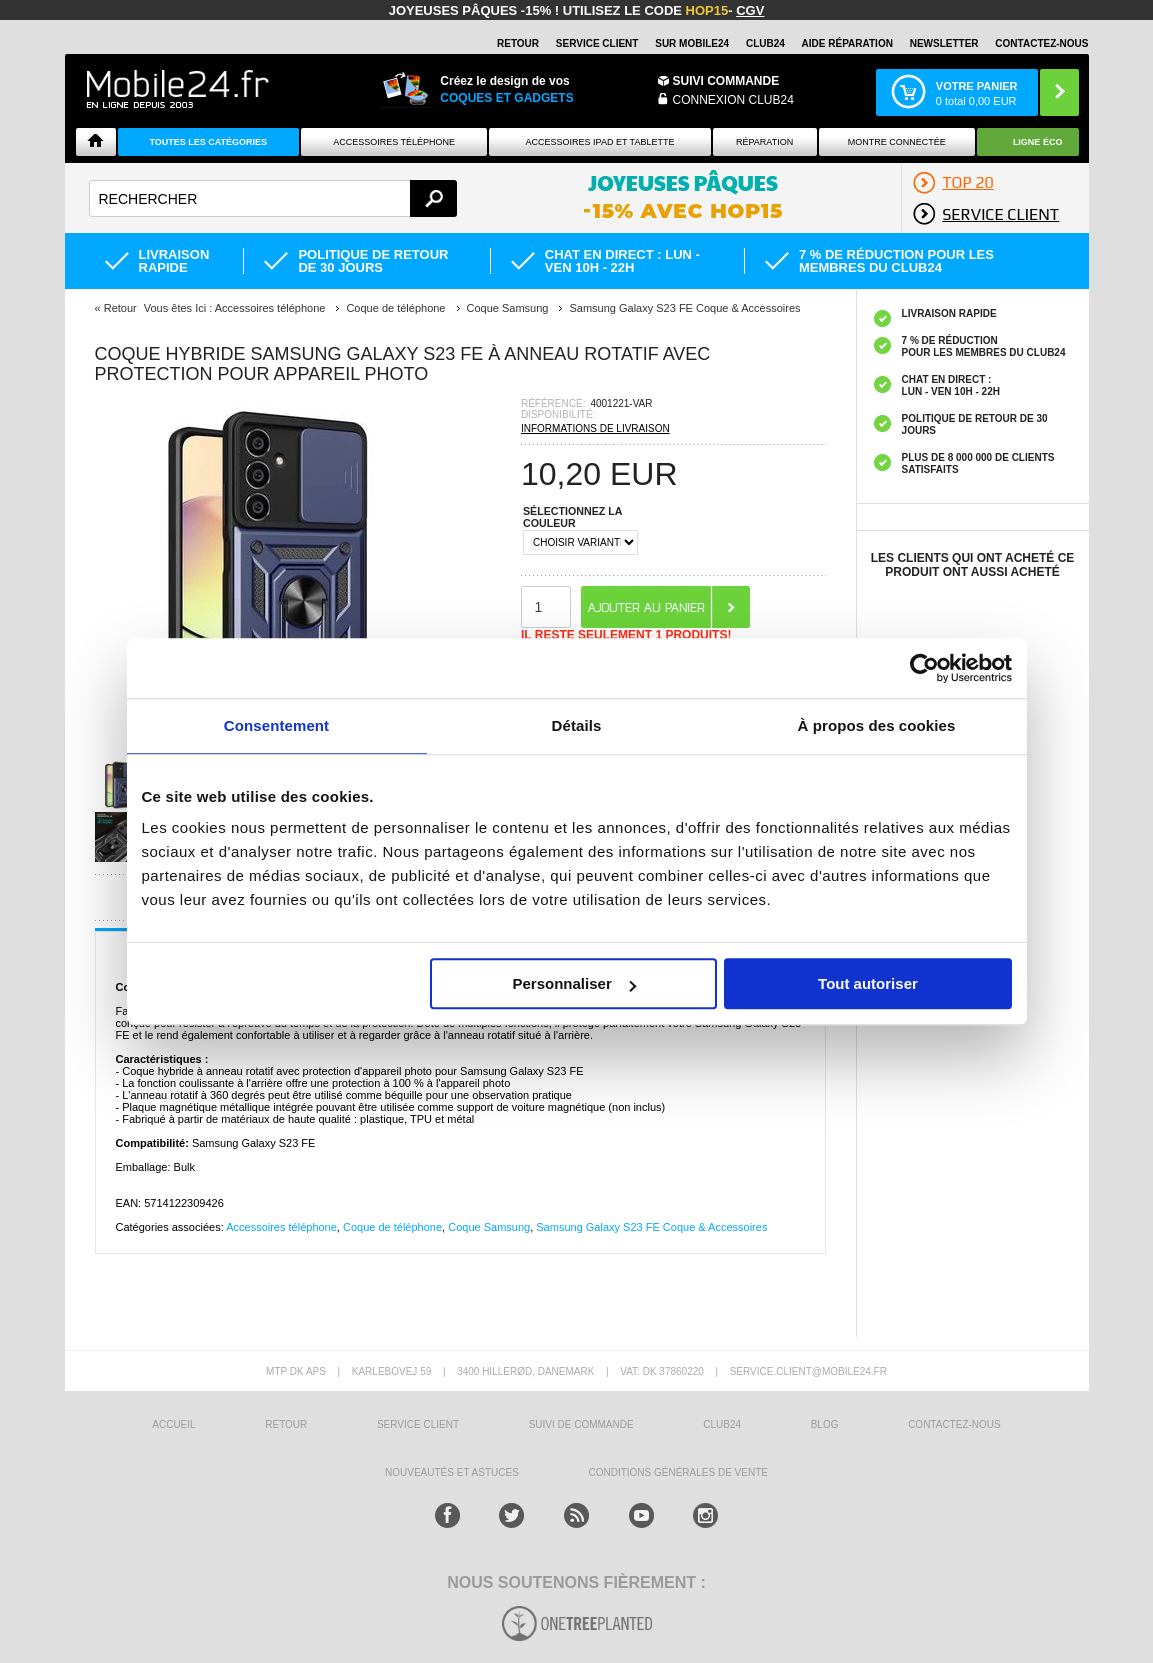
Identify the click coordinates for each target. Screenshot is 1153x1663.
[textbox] (273, 198)
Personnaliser (574, 983)
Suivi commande (726, 81)
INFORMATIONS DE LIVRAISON (595, 428)
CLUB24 (722, 1424)
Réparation (764, 142)
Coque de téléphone (392, 1227)
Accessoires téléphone (281, 1227)
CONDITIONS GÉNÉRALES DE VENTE (677, 1472)
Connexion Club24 (733, 100)
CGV (750, 10)
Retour (120, 308)
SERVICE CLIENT (597, 43)
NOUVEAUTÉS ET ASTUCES (452, 1472)
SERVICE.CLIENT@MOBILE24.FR (808, 1371)
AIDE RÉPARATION (847, 43)
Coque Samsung (489, 1227)
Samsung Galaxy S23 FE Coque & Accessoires (651, 1227)
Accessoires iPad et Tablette (600, 142)
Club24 (765, 43)
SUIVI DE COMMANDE (581, 1424)
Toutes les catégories (208, 142)
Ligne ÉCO (1038, 142)
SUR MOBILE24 (692, 43)
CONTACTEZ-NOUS (1041, 43)
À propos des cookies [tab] (877, 725)
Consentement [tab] (276, 725)
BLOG (825, 1424)
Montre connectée (897, 142)
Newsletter (944, 43)
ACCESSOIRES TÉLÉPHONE (394, 142)
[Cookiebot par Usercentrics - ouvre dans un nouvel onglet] (924, 668)
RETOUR (518, 43)
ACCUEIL (173, 1424)
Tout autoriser (868, 983)
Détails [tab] (577, 725)
